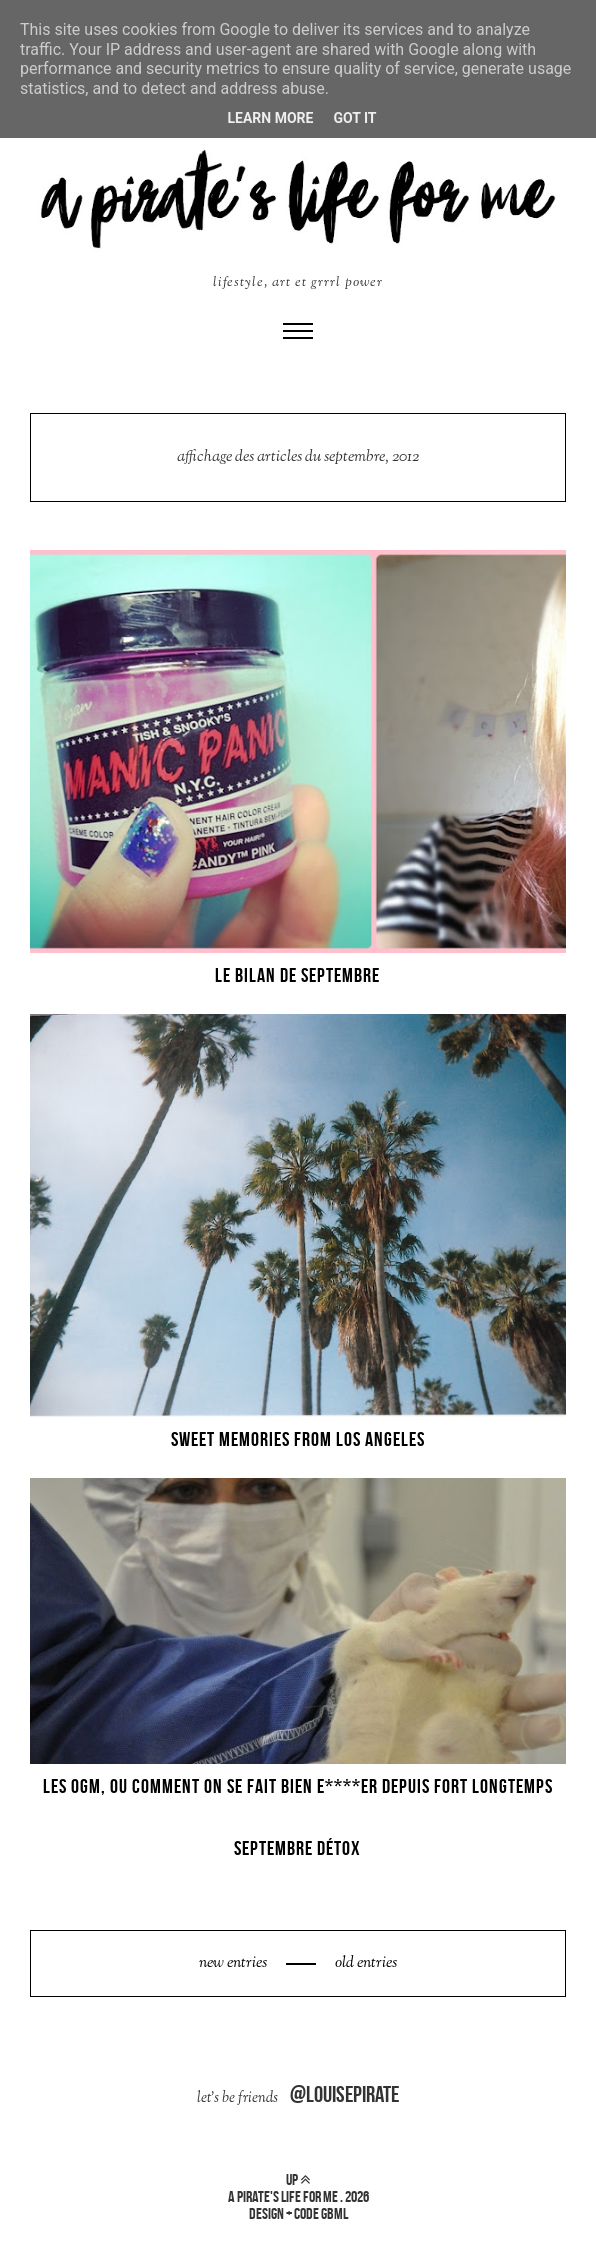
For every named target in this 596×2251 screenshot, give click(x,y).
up (298, 2179)
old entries (364, 1963)
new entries (234, 1963)
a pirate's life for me (283, 2196)
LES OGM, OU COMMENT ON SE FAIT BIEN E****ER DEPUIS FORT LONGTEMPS (298, 1786)
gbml (334, 2213)
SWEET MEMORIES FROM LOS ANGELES (298, 1439)
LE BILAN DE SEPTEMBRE (297, 975)
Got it (354, 118)
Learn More (270, 118)
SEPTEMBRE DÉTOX (297, 1848)
